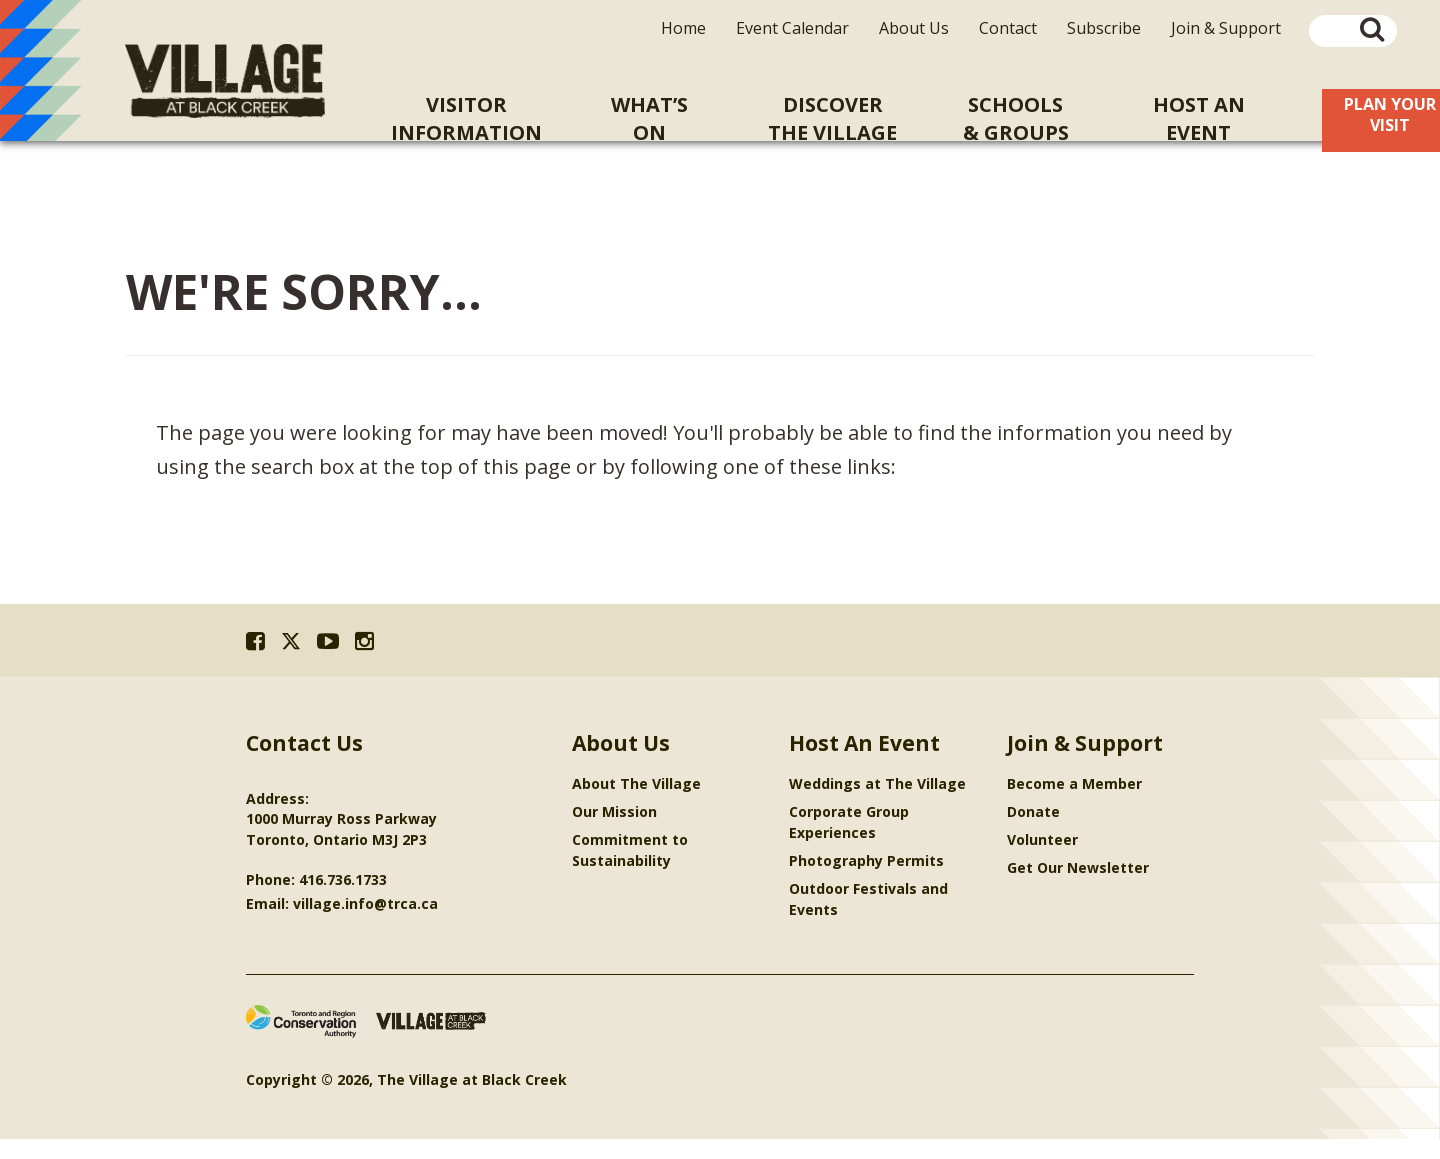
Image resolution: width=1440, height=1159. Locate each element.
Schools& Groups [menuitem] (1016, 118)
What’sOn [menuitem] (649, 118)
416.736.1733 (343, 899)
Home (683, 28)
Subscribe (1104, 28)
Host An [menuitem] (1198, 119)
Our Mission (614, 831)
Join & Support (1226, 28)
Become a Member (1074, 803)
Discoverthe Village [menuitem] (832, 118)
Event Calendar (792, 28)
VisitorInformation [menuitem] (466, 118)
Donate (1033, 831)
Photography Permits (866, 880)
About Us (914, 28)
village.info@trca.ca (365, 923)
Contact (1008, 28)
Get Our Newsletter (1078, 887)
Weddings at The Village (877, 803)
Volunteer (1042, 859)
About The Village (636, 803)
